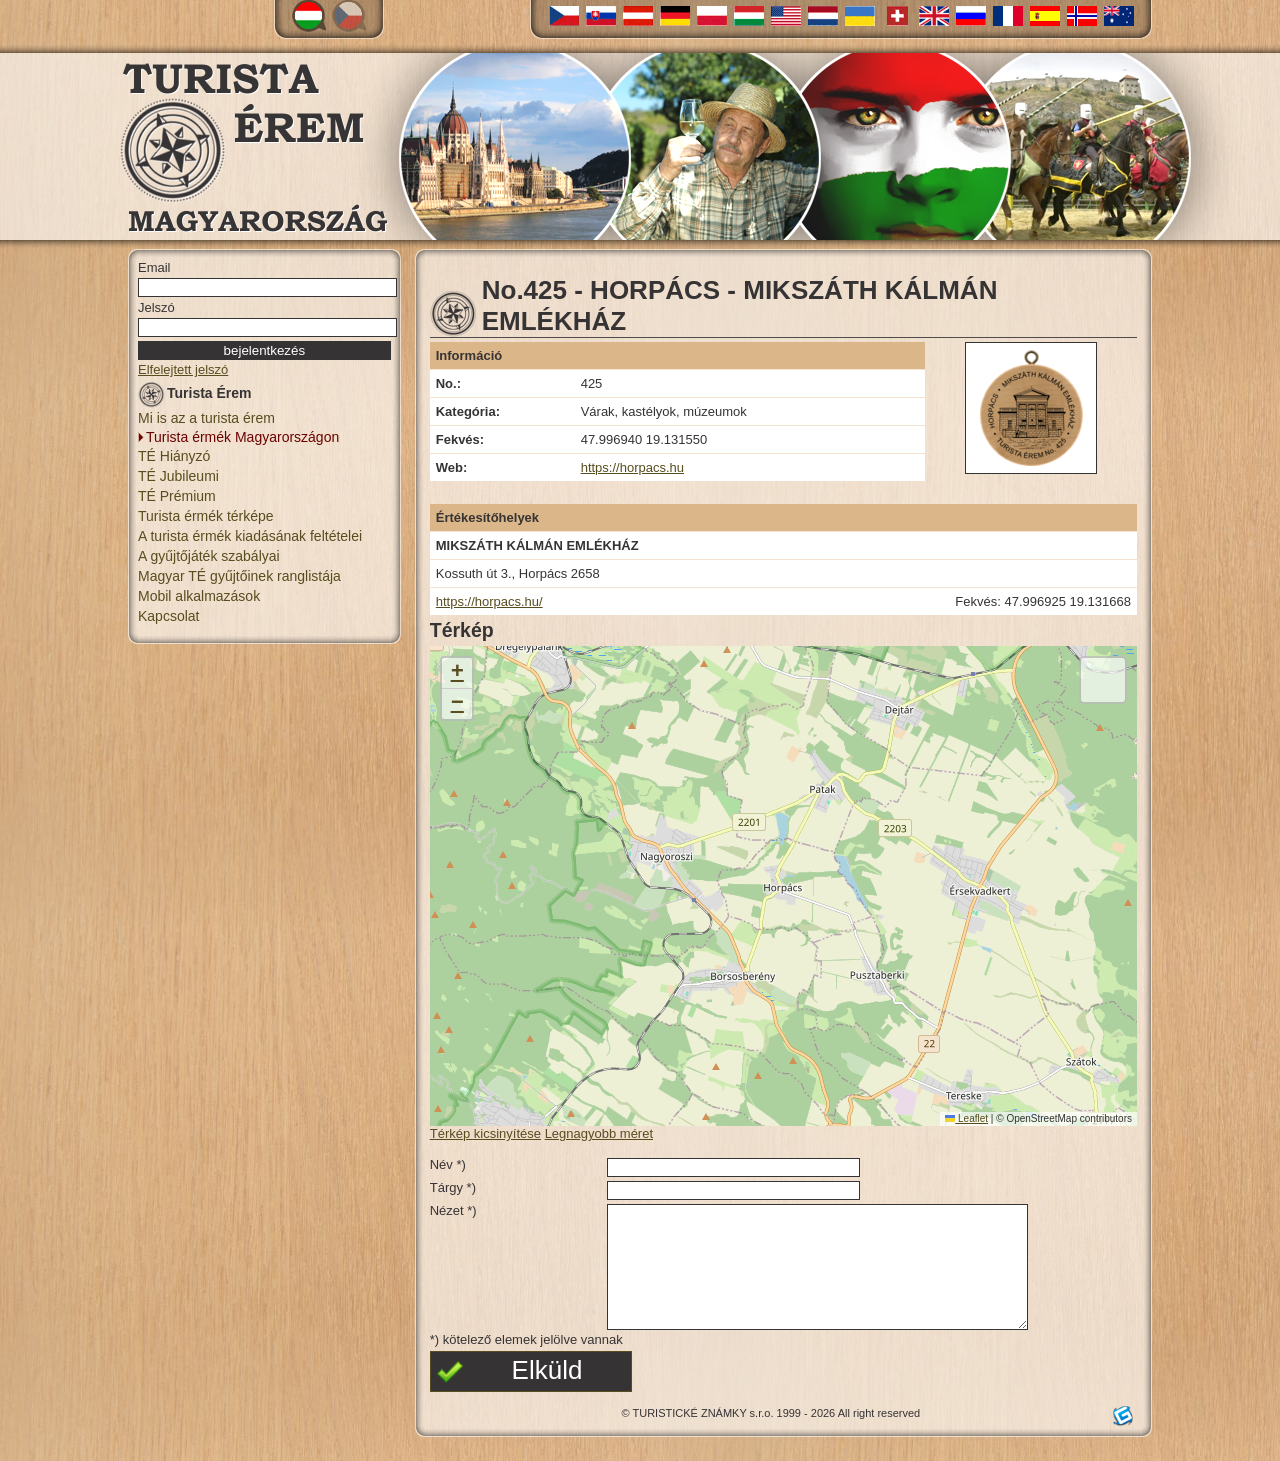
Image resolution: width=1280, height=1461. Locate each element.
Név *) (448, 1164)
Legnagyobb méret (599, 1133)
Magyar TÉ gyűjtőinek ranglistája (239, 576)
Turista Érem (195, 396)
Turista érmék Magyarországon (242, 437)
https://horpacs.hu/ (489, 601)
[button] (457, 673)
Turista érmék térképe (206, 516)
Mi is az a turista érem (206, 418)
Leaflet (966, 1118)
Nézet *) (453, 1210)
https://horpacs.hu (632, 467)
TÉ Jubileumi (178, 476)
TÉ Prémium (177, 496)
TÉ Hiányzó (174, 456)
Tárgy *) (453, 1187)
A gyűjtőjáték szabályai (209, 556)
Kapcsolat (168, 616)
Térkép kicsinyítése (485, 1133)
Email (154, 267)
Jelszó (156, 307)
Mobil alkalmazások (199, 596)
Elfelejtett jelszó (183, 369)
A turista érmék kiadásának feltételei (250, 536)
